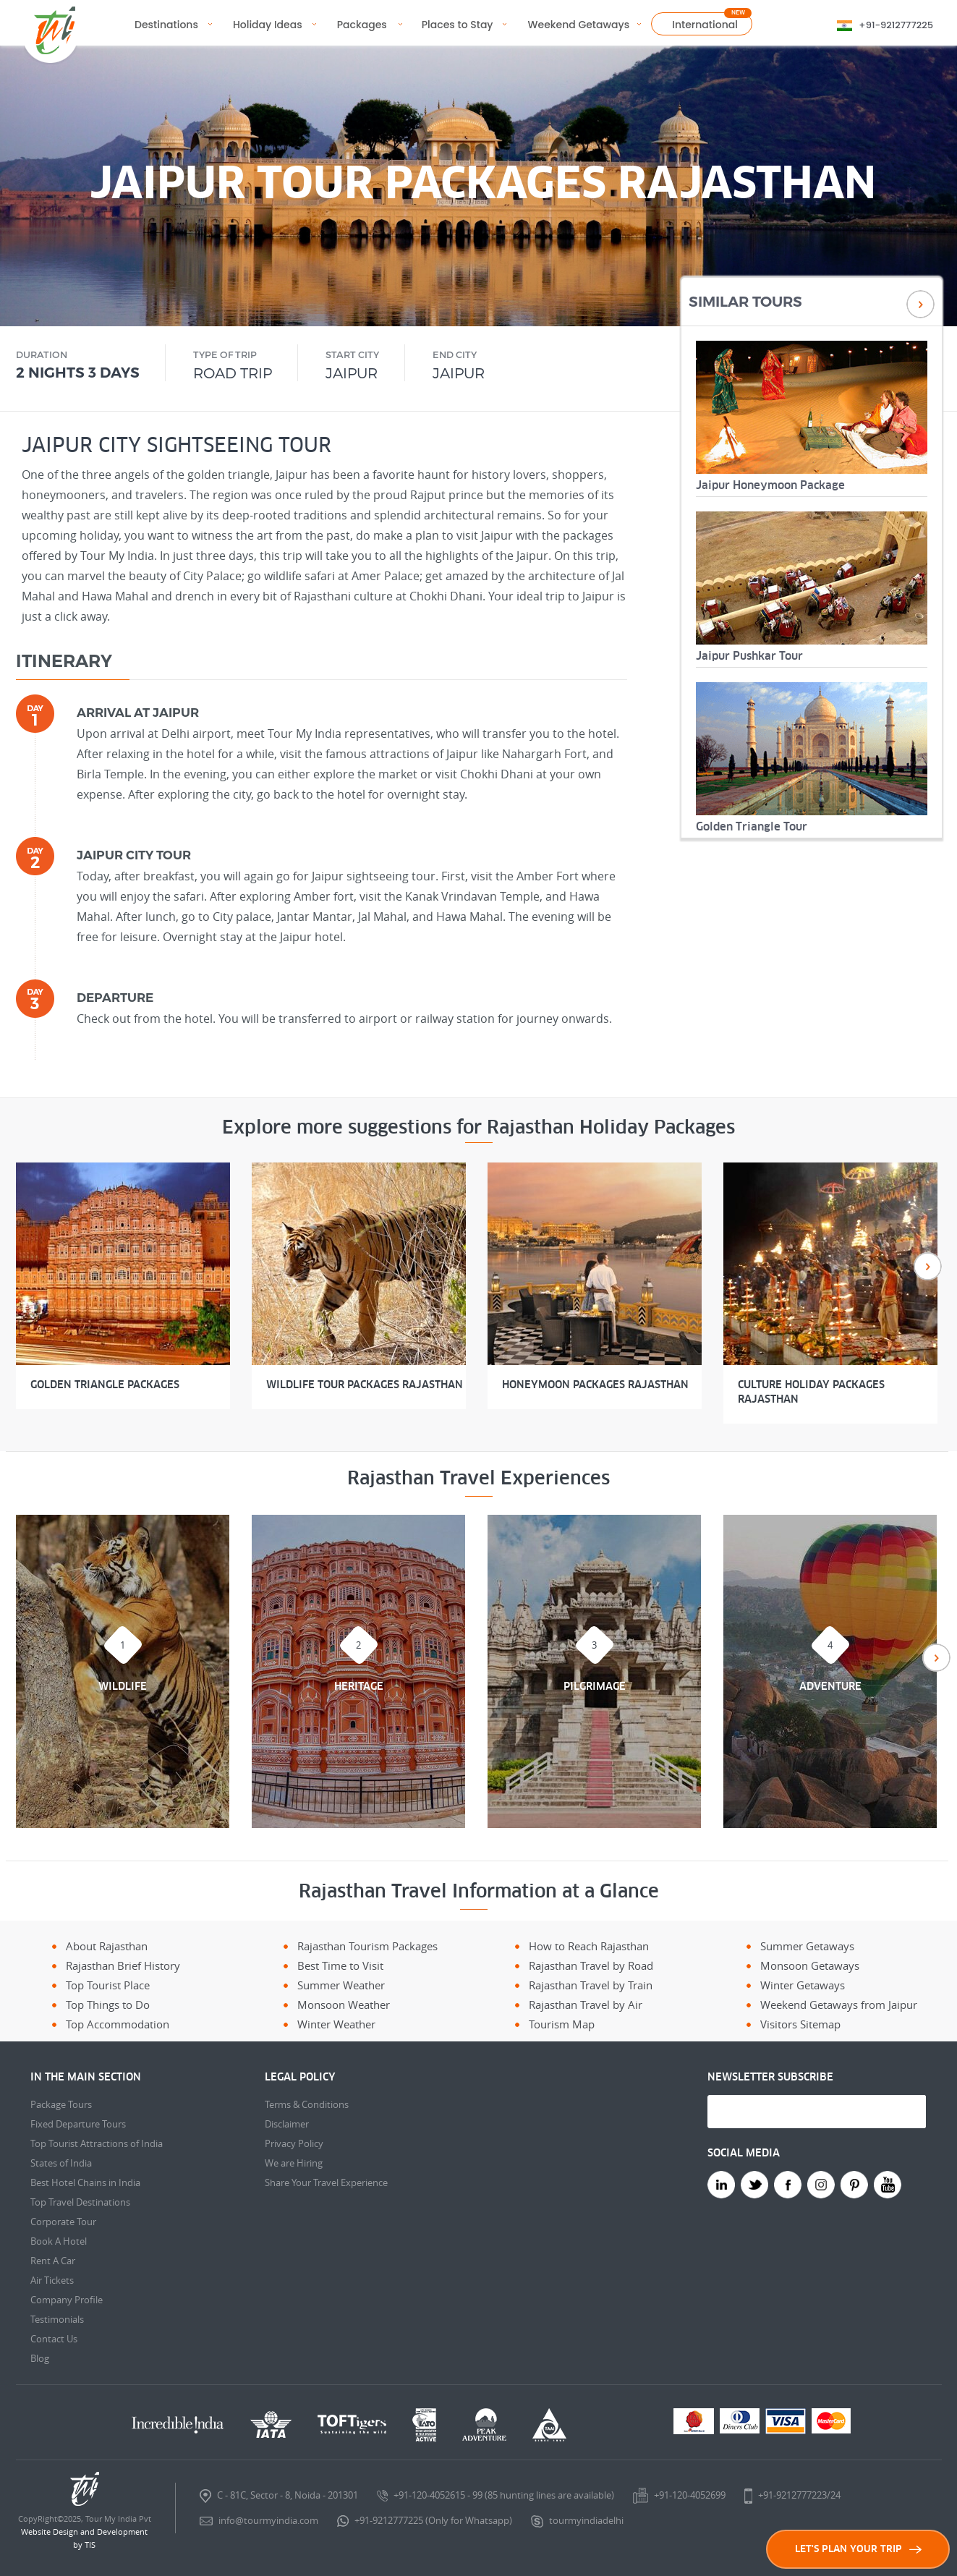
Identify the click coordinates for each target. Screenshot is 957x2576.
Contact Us (53, 2338)
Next (920, 304)
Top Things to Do (108, 2004)
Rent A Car (52, 2260)
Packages (362, 24)
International (705, 24)
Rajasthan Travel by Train (590, 1985)
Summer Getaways (807, 1946)
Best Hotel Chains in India (85, 2182)
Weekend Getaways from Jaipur (838, 2004)
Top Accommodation (117, 2024)
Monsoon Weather (343, 2004)
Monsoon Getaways (809, 1965)
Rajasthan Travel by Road (591, 1965)
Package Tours (61, 2104)
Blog (39, 2358)
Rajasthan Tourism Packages (367, 1946)
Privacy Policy (294, 2143)
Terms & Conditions (307, 2104)
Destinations (166, 24)
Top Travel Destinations (80, 2202)
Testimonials (57, 2319)
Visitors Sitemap (800, 2024)
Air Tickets (52, 2280)
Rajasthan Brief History (123, 1965)
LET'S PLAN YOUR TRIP (858, 2548)
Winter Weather (336, 2024)
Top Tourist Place (108, 1985)
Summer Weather (341, 1985)
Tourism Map (562, 2024)
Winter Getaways (802, 1985)
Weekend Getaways (579, 24)
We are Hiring (294, 2162)
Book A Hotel (58, 2241)
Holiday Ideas (267, 24)
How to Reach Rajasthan (589, 1946)
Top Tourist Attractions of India (96, 2143)
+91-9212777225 (896, 25)
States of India (61, 2162)
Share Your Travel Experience (326, 2182)
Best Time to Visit (340, 1965)
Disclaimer (287, 2123)
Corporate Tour (63, 2221)
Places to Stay (457, 24)
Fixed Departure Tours (78, 2123)
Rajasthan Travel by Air (585, 2004)
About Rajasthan (107, 1946)
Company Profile (66, 2299)
